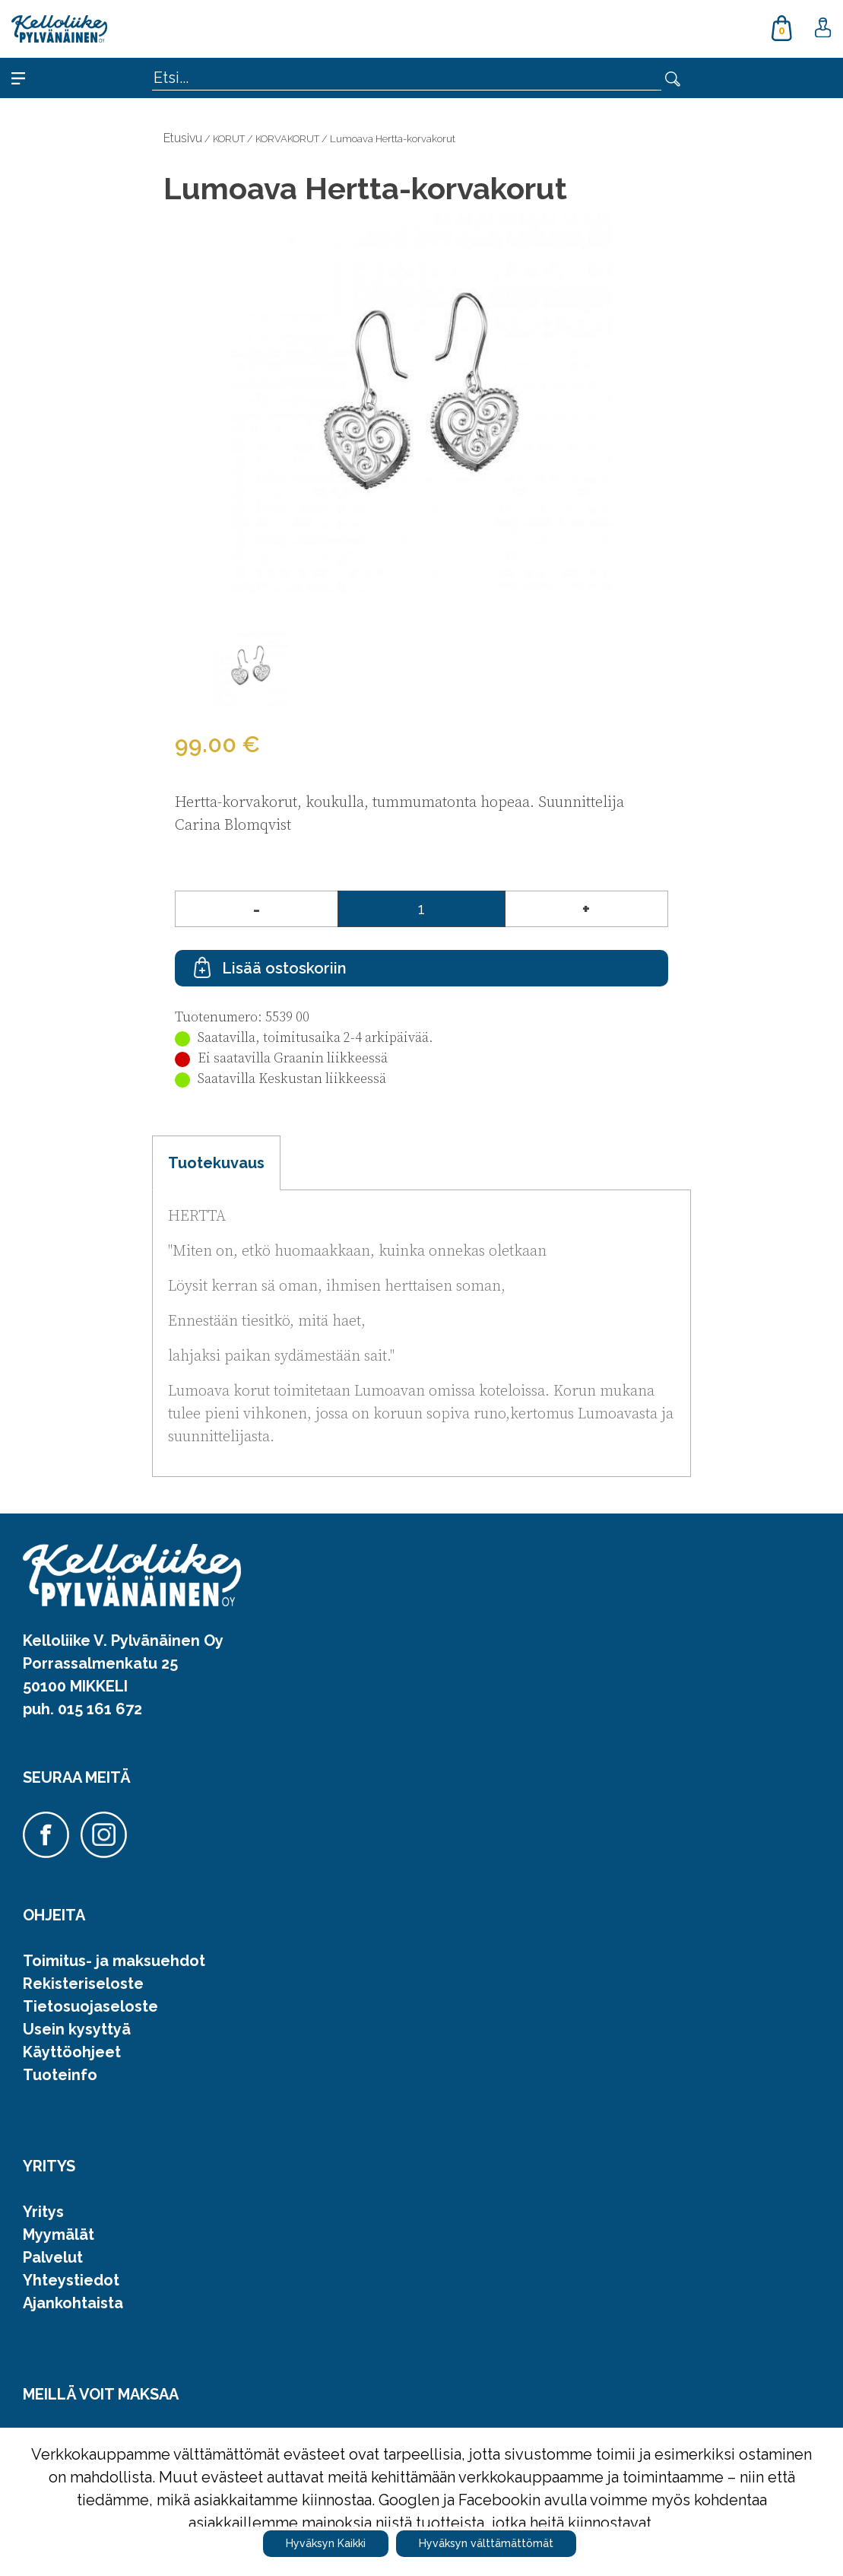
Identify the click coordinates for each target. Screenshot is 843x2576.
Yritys (43, 2212)
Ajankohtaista (73, 2303)
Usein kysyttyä (77, 2029)
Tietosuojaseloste (90, 2006)
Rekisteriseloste (83, 1983)
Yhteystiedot (71, 2280)
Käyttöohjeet (72, 2052)
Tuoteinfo (60, 2075)
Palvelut (53, 2257)
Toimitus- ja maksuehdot (114, 1961)
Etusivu (182, 138)
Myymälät (58, 2234)
